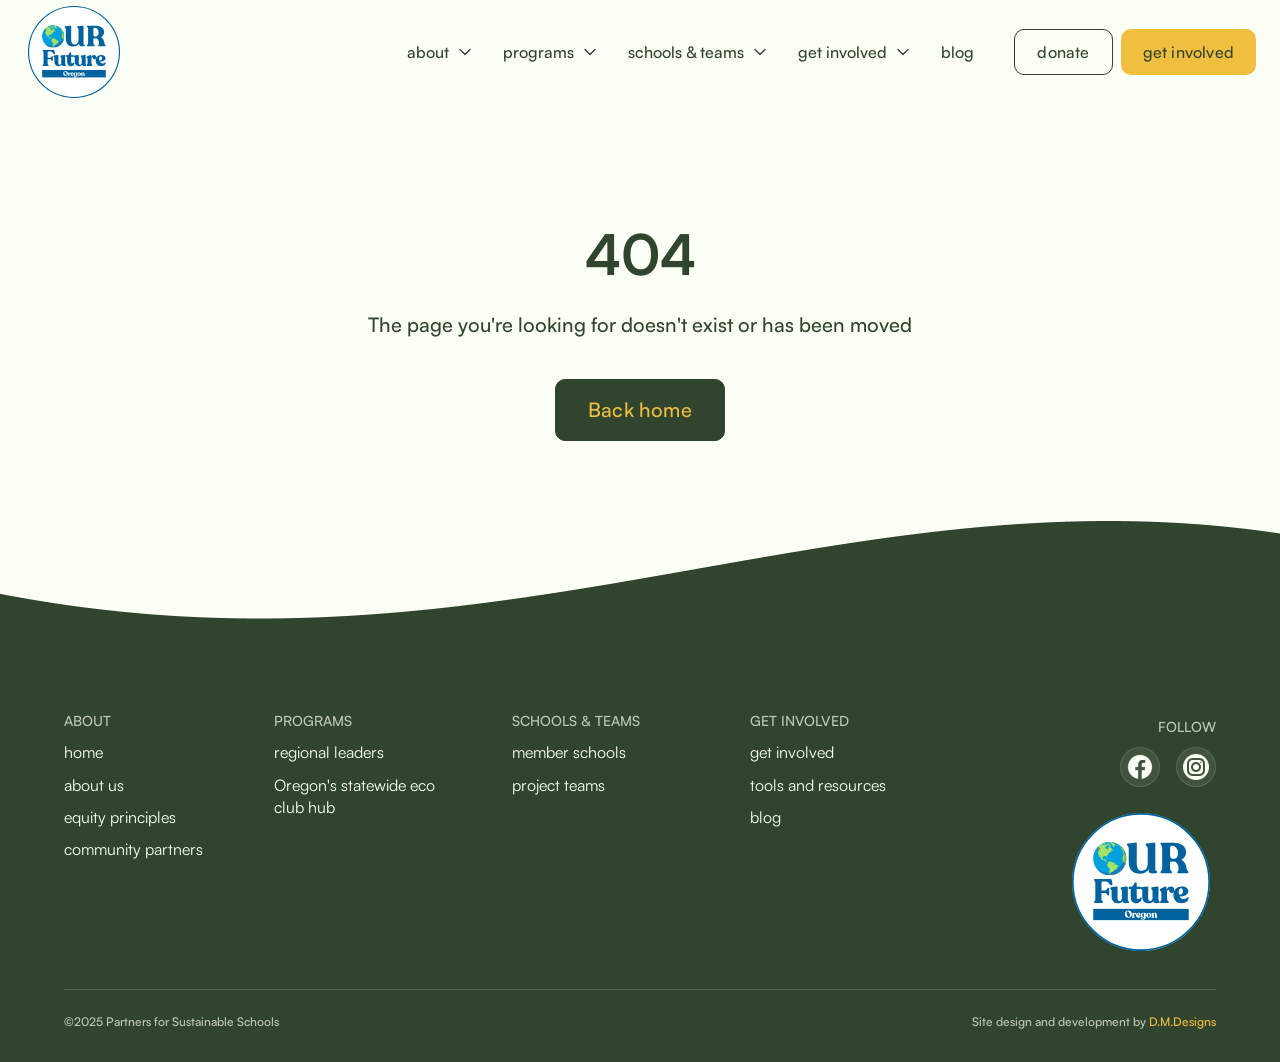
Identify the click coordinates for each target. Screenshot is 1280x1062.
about (428, 52)
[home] (74, 52)
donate (1063, 52)
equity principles (120, 817)
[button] (439, 52)
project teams (558, 785)
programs (538, 52)
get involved (842, 52)
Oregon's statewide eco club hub (354, 796)
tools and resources (818, 785)
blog (957, 52)
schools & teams (686, 52)
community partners (133, 849)
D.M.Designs (1182, 1021)
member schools (569, 752)
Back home (640, 409)
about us (94, 785)
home (83, 752)
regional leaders (329, 752)
